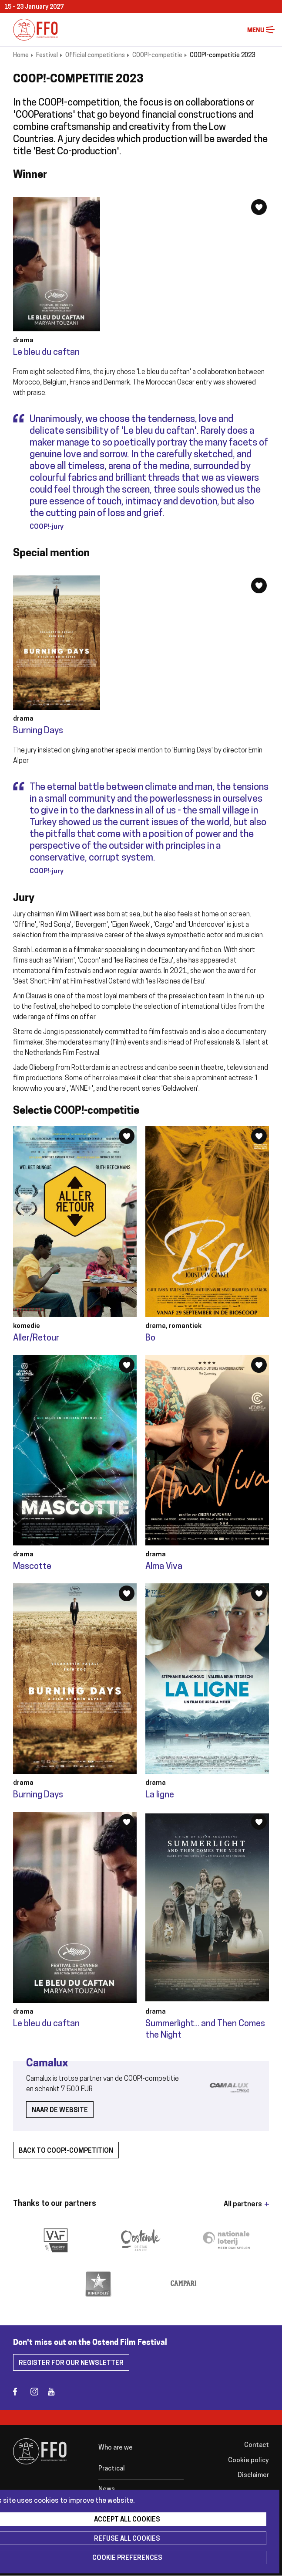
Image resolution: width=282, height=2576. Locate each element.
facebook (20, 2391)
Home (21, 55)
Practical (111, 2469)
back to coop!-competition (66, 2151)
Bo (150, 1338)
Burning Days (38, 731)
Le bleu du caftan (46, 352)
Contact (256, 2445)
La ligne (159, 1795)
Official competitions (95, 55)
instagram (38, 2391)
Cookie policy (248, 2460)
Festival (47, 55)
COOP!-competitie (157, 55)
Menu (270, 30)
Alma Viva (163, 1566)
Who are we (115, 2448)
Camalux (47, 2064)
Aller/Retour (36, 1338)
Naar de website (60, 2110)
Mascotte (32, 1566)
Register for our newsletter (71, 2363)
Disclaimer (253, 2475)
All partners (243, 2204)
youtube (55, 2391)
